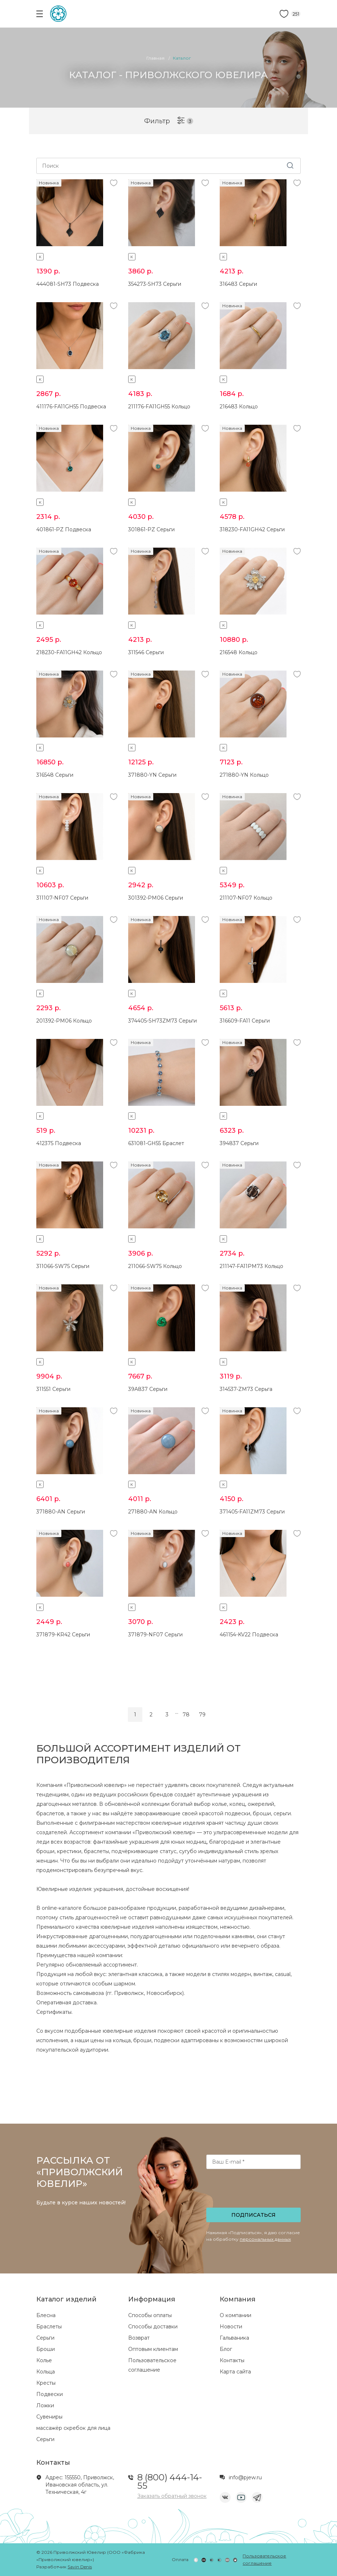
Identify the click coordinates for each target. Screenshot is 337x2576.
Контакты (232, 2360)
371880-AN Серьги (60, 1511)
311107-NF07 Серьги (62, 898)
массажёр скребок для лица (73, 2428)
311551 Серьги (53, 1389)
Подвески (49, 2394)
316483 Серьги (238, 284)
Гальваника (234, 2338)
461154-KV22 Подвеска (249, 1634)
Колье (44, 2360)
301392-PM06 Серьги (155, 898)
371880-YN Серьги (152, 775)
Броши (45, 2349)
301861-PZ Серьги (151, 529)
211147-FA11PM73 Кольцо (251, 1266)
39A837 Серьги (147, 1389)
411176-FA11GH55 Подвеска (71, 406)
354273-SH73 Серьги (154, 284)
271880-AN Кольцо (153, 1511)
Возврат (139, 2338)
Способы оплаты (150, 2315)
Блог (226, 2349)
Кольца (45, 2371)
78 (186, 1714)
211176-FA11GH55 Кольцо (159, 406)
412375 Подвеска (58, 1143)
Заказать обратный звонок (172, 2496)
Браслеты (49, 2326)
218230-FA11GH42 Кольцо (69, 652)
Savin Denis (80, 2566)
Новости (231, 2326)
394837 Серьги (239, 1143)
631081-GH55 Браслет (156, 1143)
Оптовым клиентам (153, 2349)
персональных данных (265, 2239)
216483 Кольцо (239, 406)
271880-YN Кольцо (244, 775)
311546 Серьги (146, 652)
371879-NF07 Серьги (155, 1634)
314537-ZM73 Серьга (246, 1389)
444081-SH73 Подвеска (67, 284)
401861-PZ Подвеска (63, 529)
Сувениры (49, 2416)
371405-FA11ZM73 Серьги (252, 1511)
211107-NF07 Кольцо (246, 898)
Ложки (45, 2405)
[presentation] (254, 2191)
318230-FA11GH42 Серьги (252, 529)
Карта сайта (235, 2371)
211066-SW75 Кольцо (155, 1266)
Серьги (45, 2338)
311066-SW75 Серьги (62, 1266)
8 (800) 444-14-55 (169, 2481)
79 (202, 1714)
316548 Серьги (54, 775)
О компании (235, 2315)
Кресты (46, 2383)
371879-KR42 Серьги (63, 1634)
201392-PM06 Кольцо (64, 1020)
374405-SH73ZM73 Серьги (162, 1020)
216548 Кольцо (238, 652)
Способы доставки (153, 2326)
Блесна (46, 2315)
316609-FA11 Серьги (245, 1020)
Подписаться (253, 2215)
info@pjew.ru (245, 2477)
